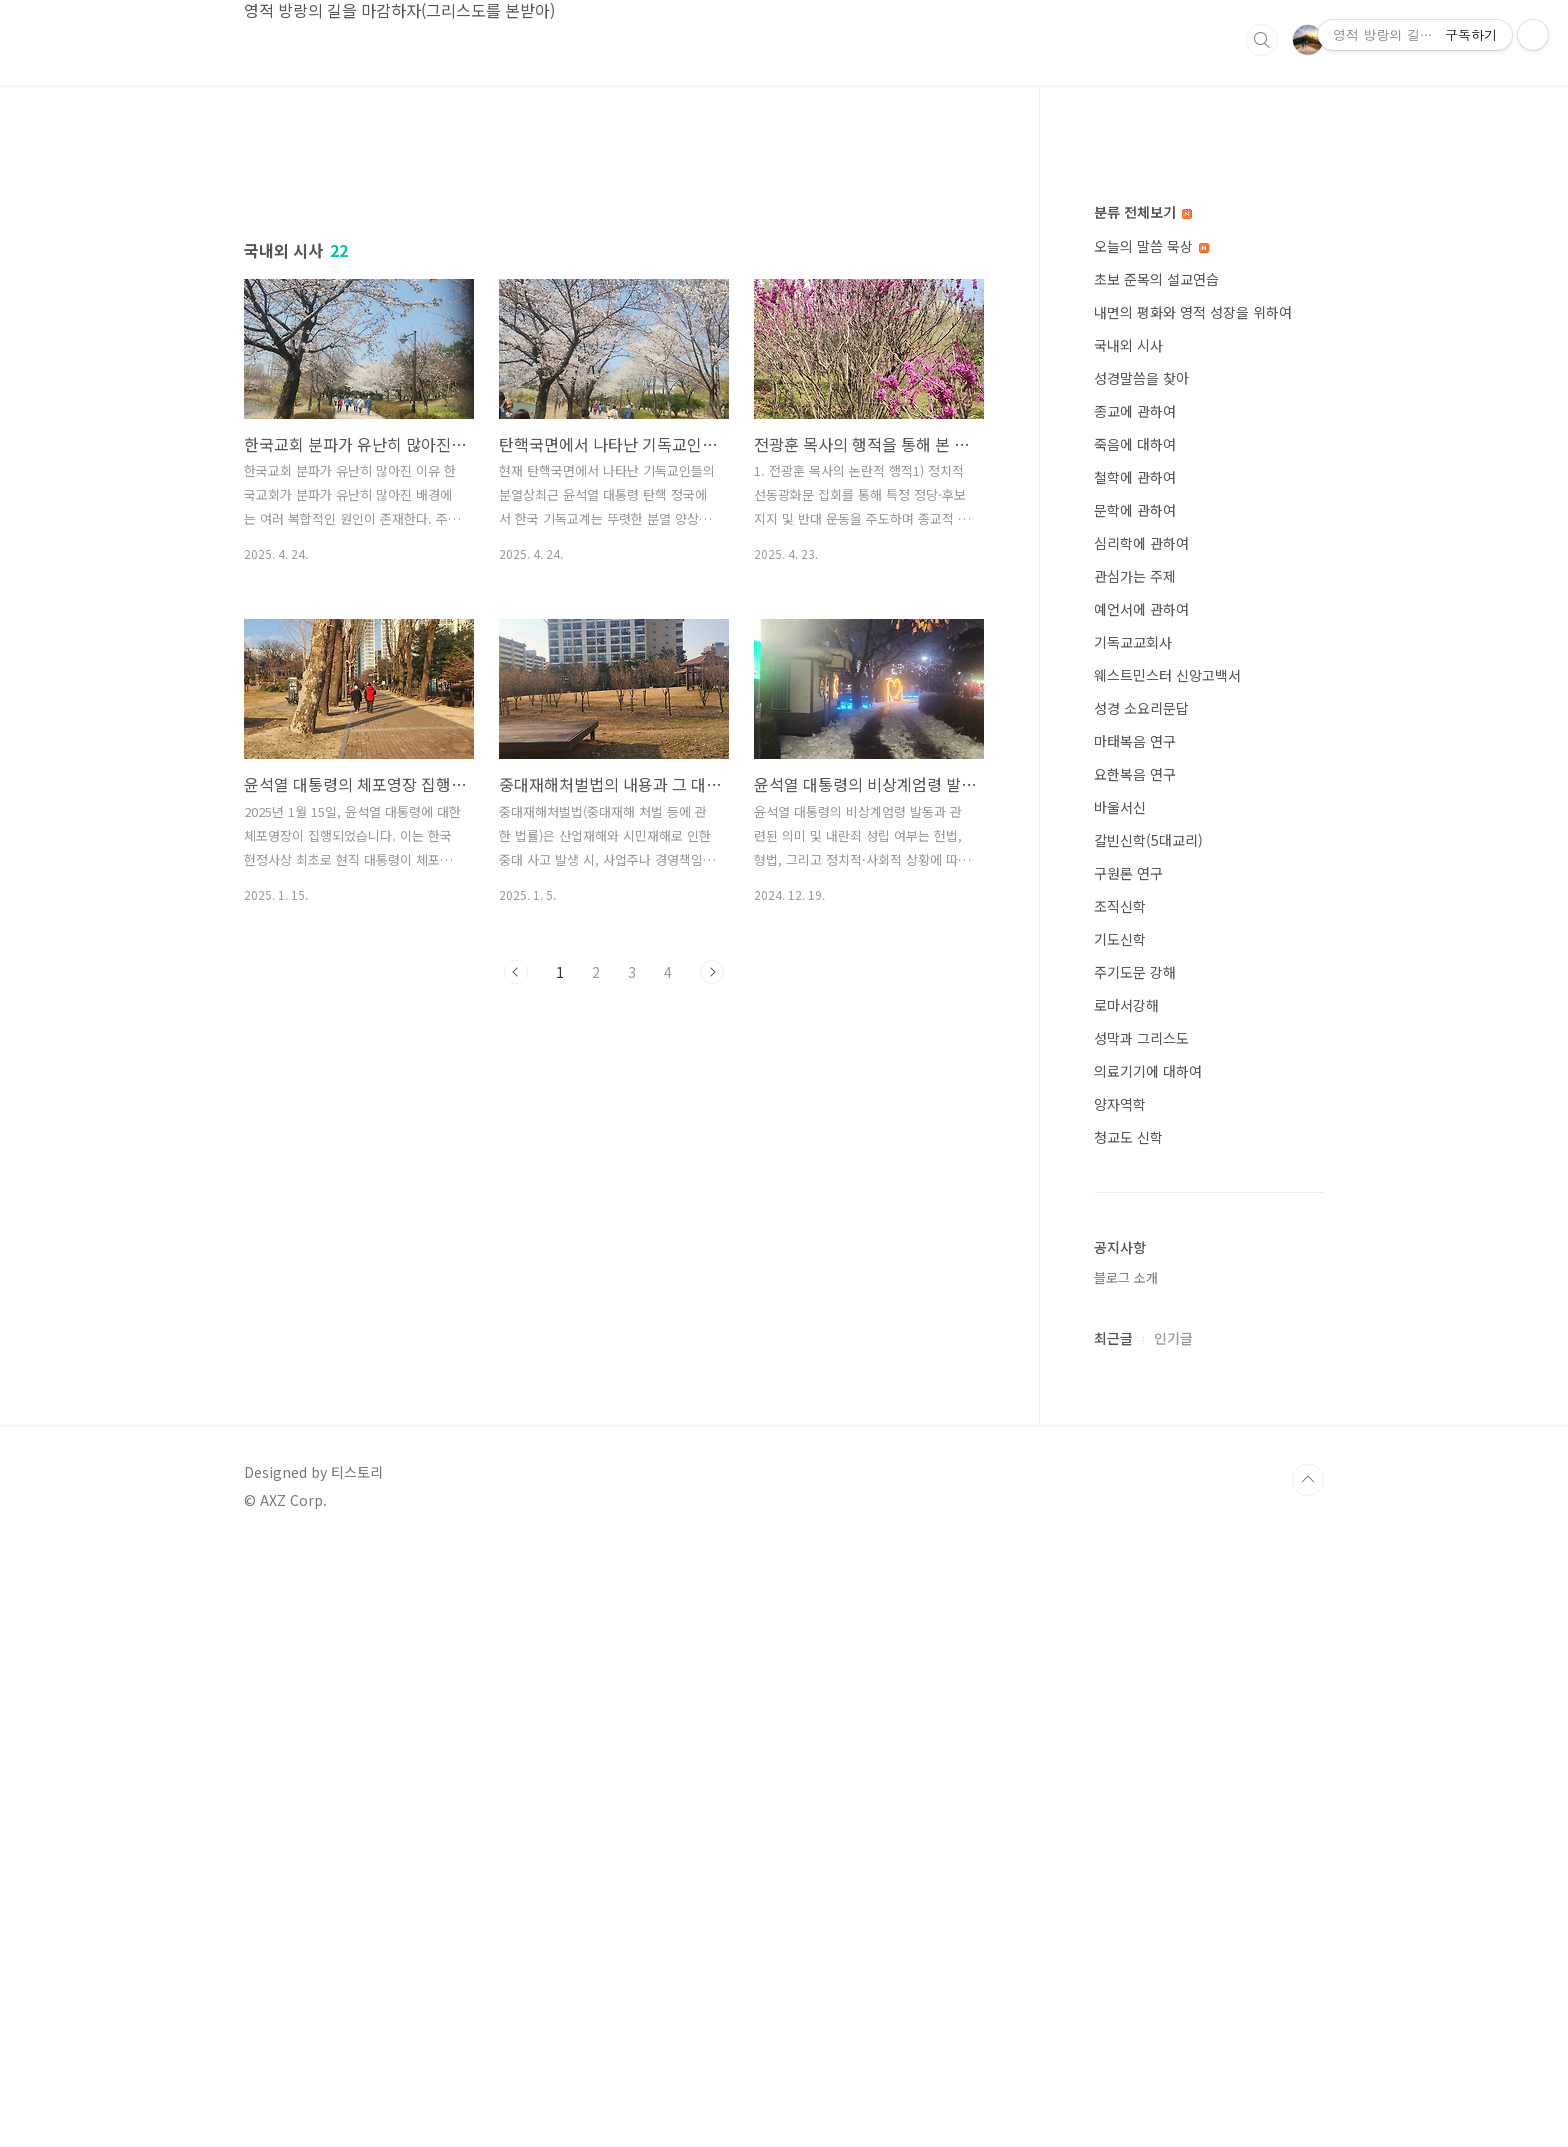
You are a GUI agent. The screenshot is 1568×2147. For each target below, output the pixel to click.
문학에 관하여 (1135, 1110)
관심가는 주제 (1135, 1176)
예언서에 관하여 (1141, 1209)
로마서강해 (1126, 1605)
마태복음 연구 (1135, 1341)
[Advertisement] (614, 329)
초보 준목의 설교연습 (1156, 879)
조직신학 (1120, 1506)
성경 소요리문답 (1141, 1308)
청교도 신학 (1128, 1737)
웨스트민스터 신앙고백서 (1167, 1275)
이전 (516, 1252)
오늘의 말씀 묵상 (1151, 846)
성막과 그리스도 (1141, 1638)
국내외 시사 (1128, 945)
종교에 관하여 (1135, 1011)
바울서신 (1120, 1407)
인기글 (1173, 1938)
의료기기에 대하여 (1148, 1671)
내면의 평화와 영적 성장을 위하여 (1193, 912)
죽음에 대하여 (1135, 1044)
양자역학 (1120, 1704)
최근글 (1113, 1938)
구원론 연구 (1128, 1473)
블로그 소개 (1126, 1877)
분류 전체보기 (1143, 812)
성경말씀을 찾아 (1141, 978)
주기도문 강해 (1135, 1572)
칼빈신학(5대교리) (1148, 1440)
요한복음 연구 (1135, 1374)
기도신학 (1120, 1539)
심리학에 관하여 (1141, 1143)
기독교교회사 (1133, 1242)
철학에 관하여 (1135, 1077)
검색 (1262, 40)
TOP (1308, 2080)
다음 (712, 1252)
